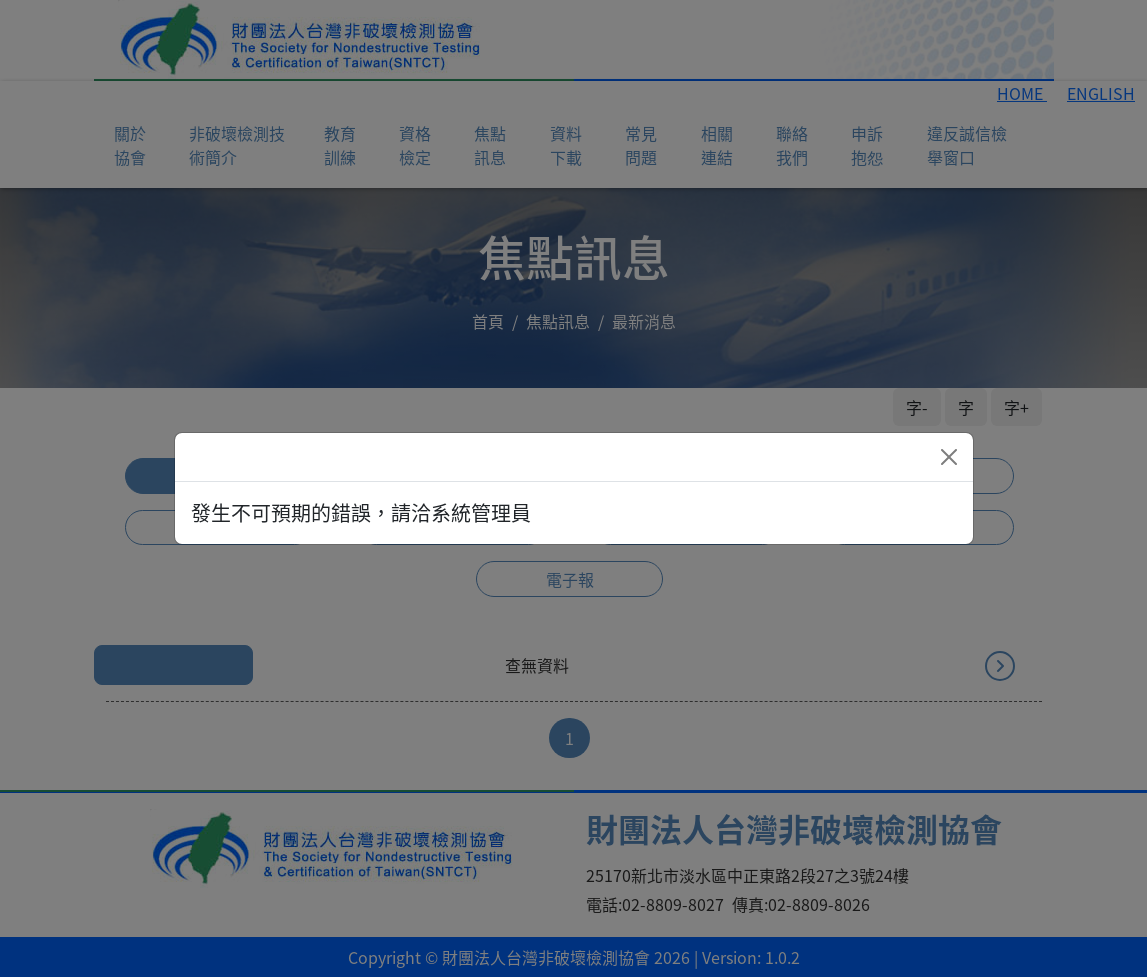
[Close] (949, 457)
